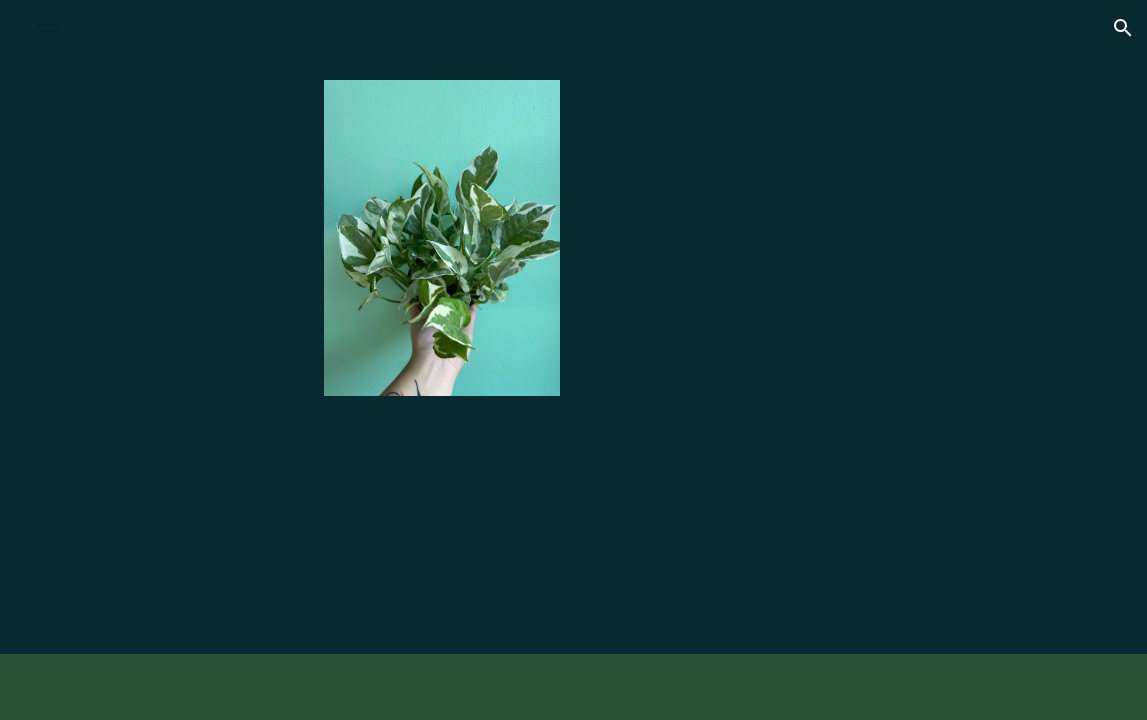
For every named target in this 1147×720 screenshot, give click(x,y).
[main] (836, 306)
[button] (1123, 28)
